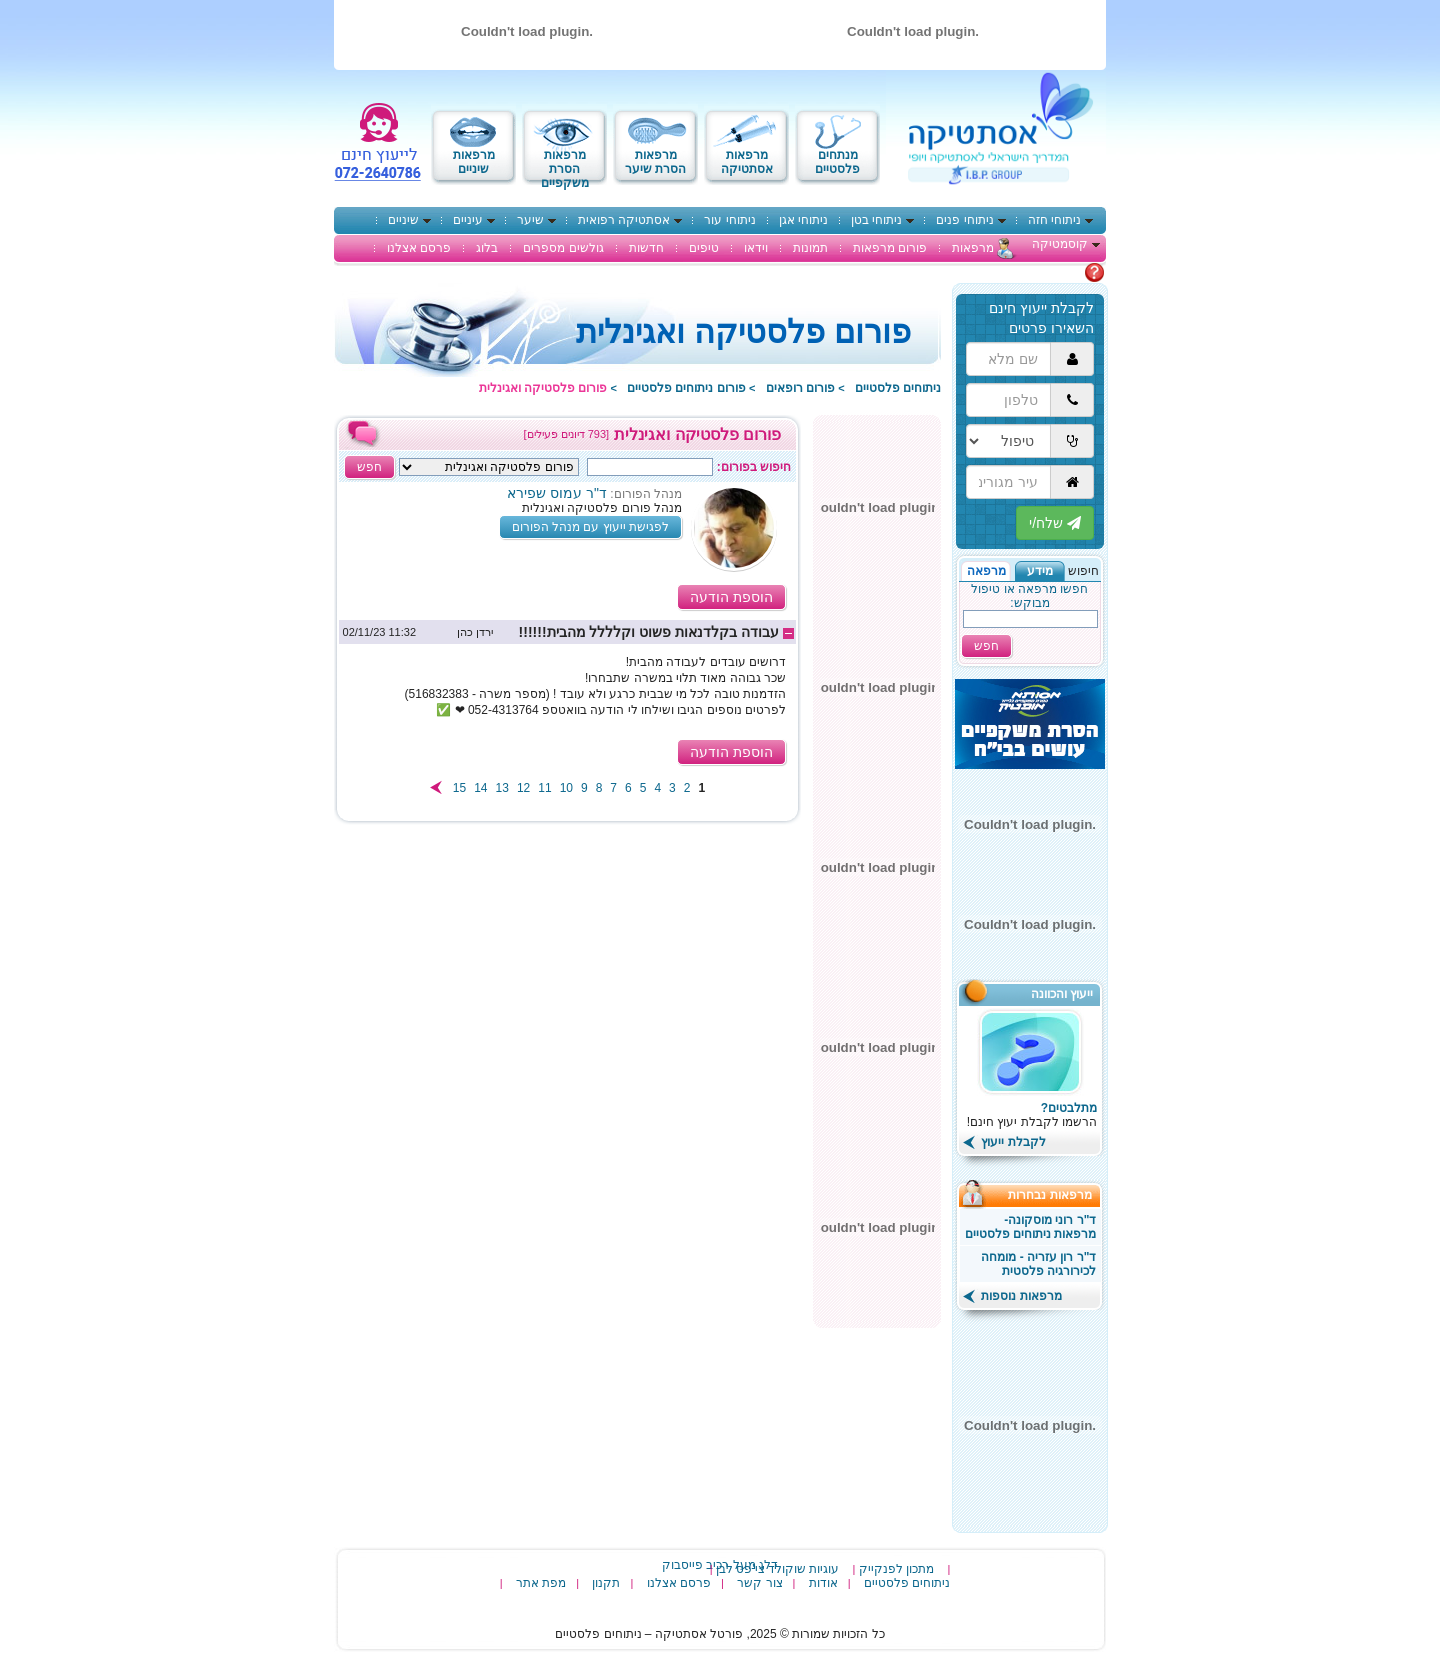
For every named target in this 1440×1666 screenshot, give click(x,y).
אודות (823, 1583)
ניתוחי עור (729, 220)
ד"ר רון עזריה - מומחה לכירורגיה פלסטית (1038, 1264)
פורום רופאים (800, 388)
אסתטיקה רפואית (624, 220)
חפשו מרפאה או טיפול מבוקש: (1029, 596)
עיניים (468, 220)
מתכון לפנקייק (896, 1569)
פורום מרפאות (890, 248)
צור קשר (759, 1583)
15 (459, 788)
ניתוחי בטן (876, 220)
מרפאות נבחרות (1056, 1195)
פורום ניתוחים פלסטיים (686, 388)
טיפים (704, 248)
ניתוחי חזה (1054, 220)
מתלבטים (1058, 272)
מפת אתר (541, 1583)
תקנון (606, 1583)
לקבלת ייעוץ (1004, 1142)
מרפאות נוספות (1012, 1296)
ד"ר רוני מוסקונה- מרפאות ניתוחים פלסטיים (1031, 1227)
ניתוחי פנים (964, 220)
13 (502, 788)
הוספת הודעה (731, 597)
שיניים (403, 220)
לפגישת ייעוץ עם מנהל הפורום (590, 527)
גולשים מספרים (563, 248)
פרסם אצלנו (419, 248)
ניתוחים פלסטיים (898, 388)
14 (480, 788)
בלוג (487, 248)
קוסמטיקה (1060, 244)
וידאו (756, 248)
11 (544, 788)
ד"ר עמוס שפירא (557, 493)
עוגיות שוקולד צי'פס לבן (777, 1569)
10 (566, 788)
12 (523, 788)
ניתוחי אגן (803, 220)
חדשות (646, 248)
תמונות (810, 248)
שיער (530, 220)
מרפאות (973, 248)
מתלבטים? (1069, 1108)
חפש (986, 646)
